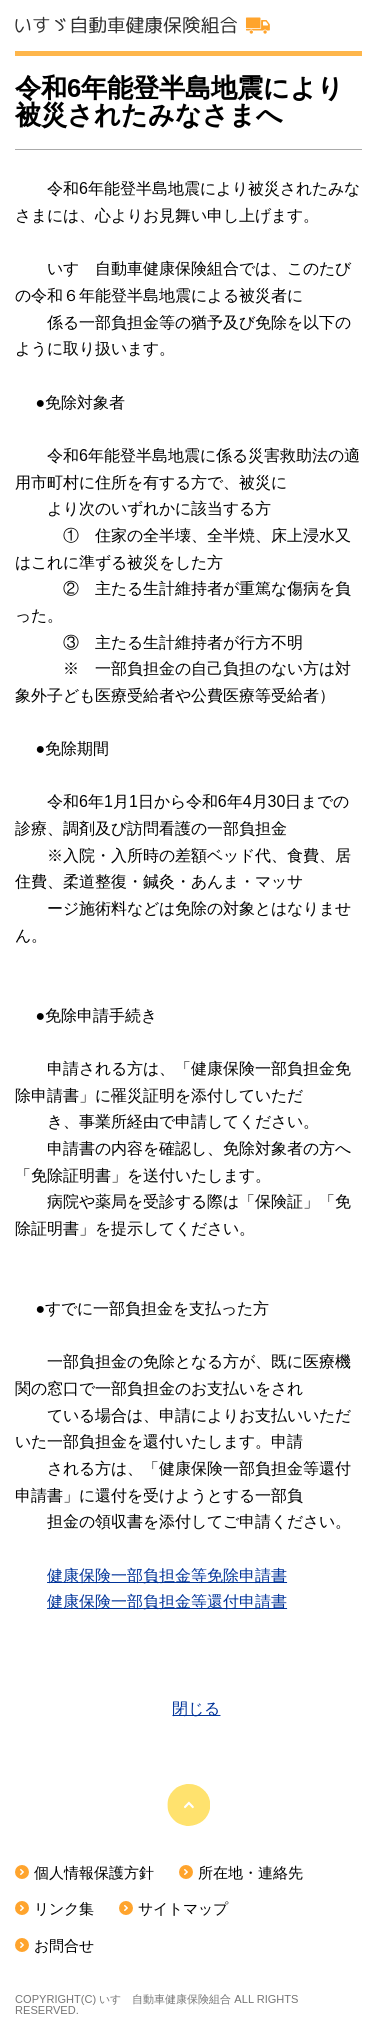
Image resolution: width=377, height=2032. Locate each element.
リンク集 (64, 1909)
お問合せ (64, 1946)
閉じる (196, 1708)
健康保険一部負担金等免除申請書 (167, 1575)
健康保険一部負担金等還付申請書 (167, 1601)
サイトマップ (183, 1909)
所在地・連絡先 (250, 1873)
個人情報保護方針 (94, 1873)
